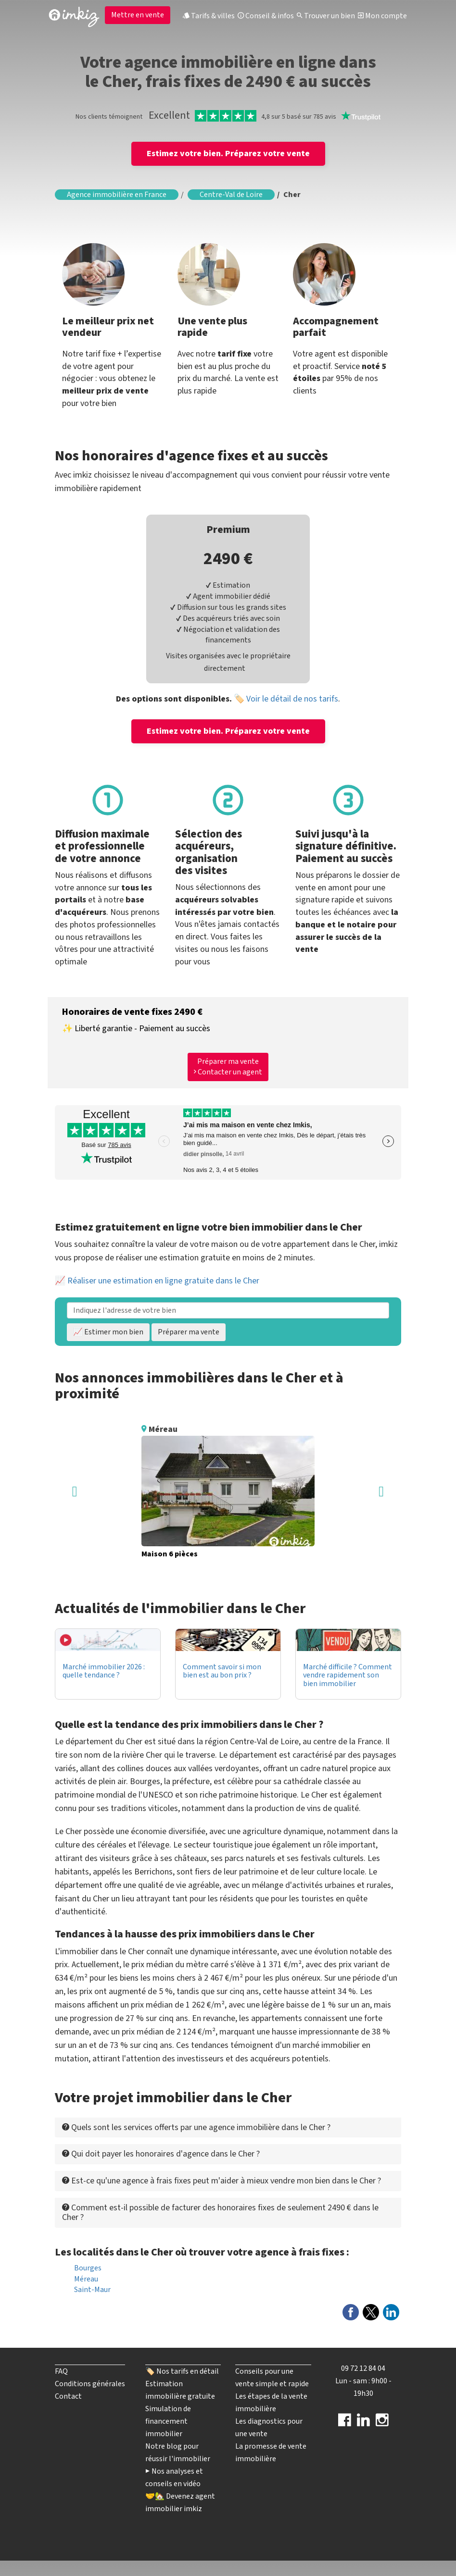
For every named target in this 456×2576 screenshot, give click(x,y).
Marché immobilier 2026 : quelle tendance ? (104, 1671)
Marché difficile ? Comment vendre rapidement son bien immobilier (347, 1675)
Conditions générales (90, 2384)
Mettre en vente (137, 15)
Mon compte (382, 16)
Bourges (87, 2268)
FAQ (61, 2371)
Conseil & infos (266, 16)
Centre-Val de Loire (231, 194)
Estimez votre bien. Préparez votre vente (228, 154)
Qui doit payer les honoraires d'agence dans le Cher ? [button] (161, 2154)
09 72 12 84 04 (363, 2368)
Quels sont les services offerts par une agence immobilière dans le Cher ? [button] (196, 2127)
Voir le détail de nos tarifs (292, 699)
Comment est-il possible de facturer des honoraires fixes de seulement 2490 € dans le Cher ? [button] (220, 2212)
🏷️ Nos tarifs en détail (182, 2371)
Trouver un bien (326, 16)
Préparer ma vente (188, 1332)
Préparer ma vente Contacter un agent (228, 1067)
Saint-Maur (92, 2289)
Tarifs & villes (209, 16)
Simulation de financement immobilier (168, 2421)
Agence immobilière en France (116, 194)
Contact (68, 2396)
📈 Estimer (108, 1332)
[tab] (228, 2127)
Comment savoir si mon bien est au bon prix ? (222, 1671)
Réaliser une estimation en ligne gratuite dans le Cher (163, 1281)
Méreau (86, 2279)
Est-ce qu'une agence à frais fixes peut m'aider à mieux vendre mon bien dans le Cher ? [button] (221, 2181)
